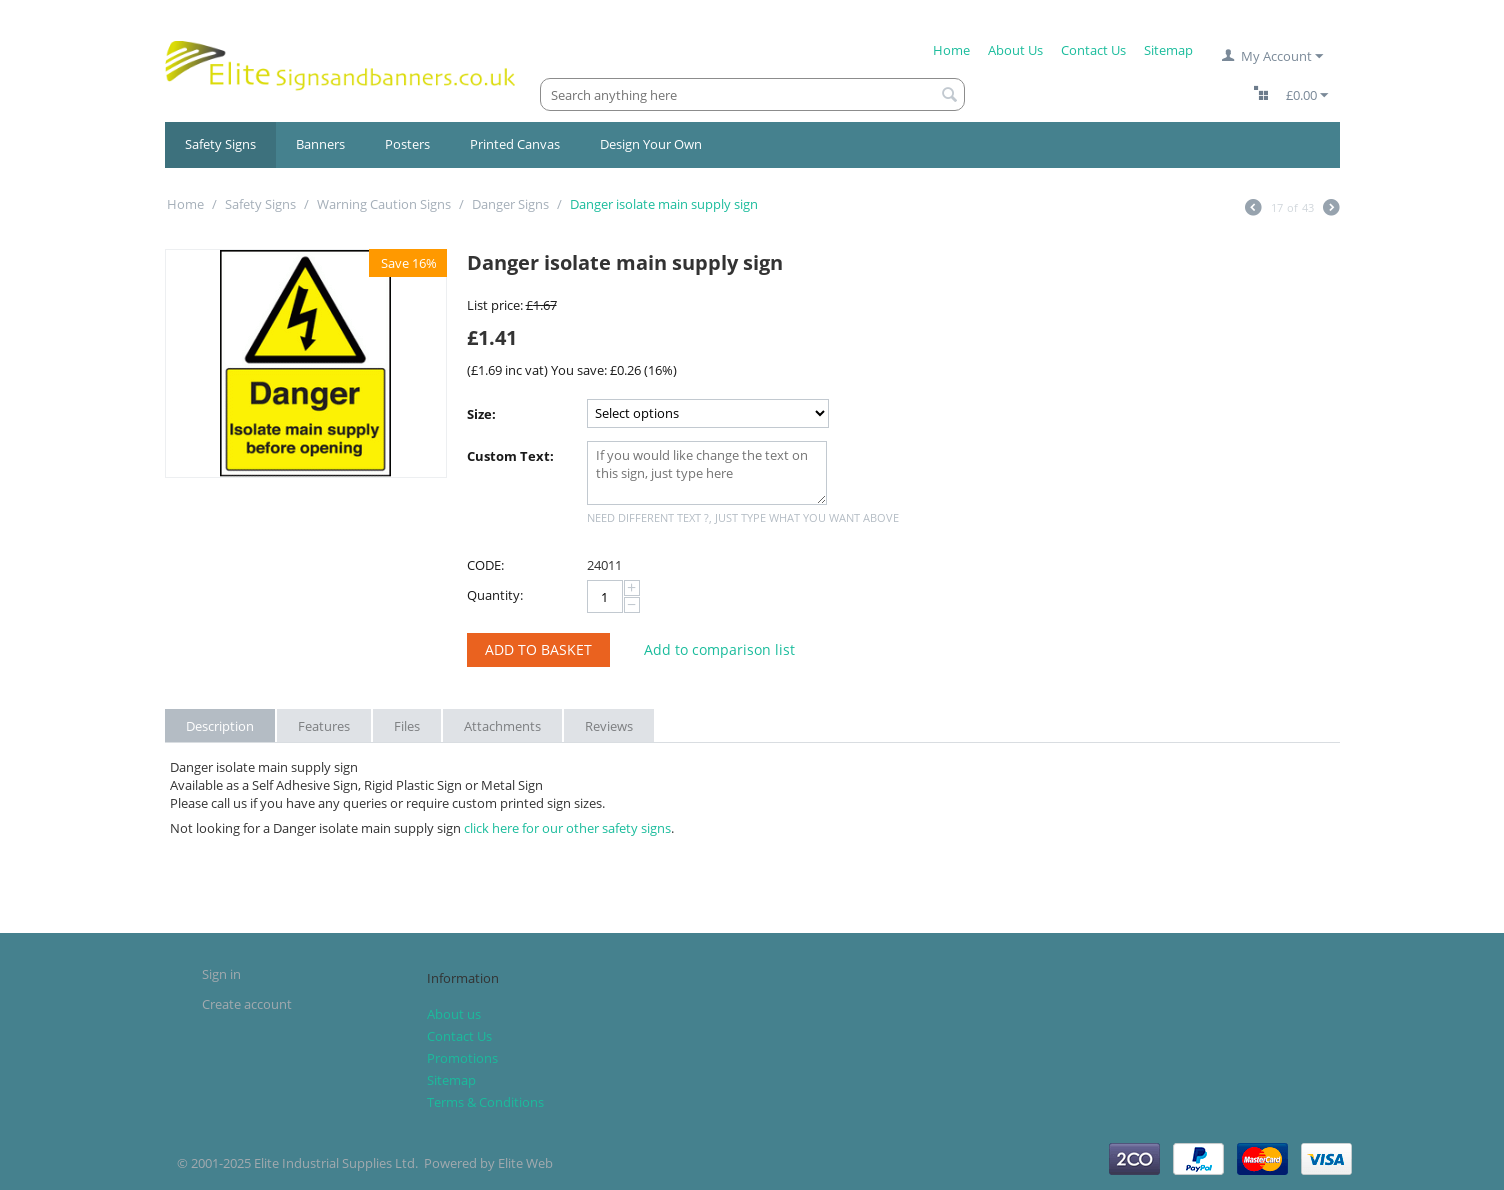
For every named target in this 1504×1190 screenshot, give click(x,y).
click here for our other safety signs (567, 828)
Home (951, 50)
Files (407, 726)
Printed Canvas (515, 144)
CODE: (485, 565)
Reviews (609, 726)
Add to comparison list (719, 649)
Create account (247, 1004)
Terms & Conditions (485, 1102)
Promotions (462, 1058)
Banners (320, 144)
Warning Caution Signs (384, 204)
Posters (407, 144)
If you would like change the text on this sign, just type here (707, 473)
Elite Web (525, 1163)
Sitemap (1168, 50)
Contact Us (1093, 50)
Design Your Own (651, 144)
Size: (481, 414)
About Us (1015, 50)
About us (454, 1014)
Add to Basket (538, 649)
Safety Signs (220, 144)
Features (324, 726)
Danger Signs (510, 204)
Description (220, 726)
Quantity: (495, 595)
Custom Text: (510, 456)
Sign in (221, 974)
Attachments (502, 726)
